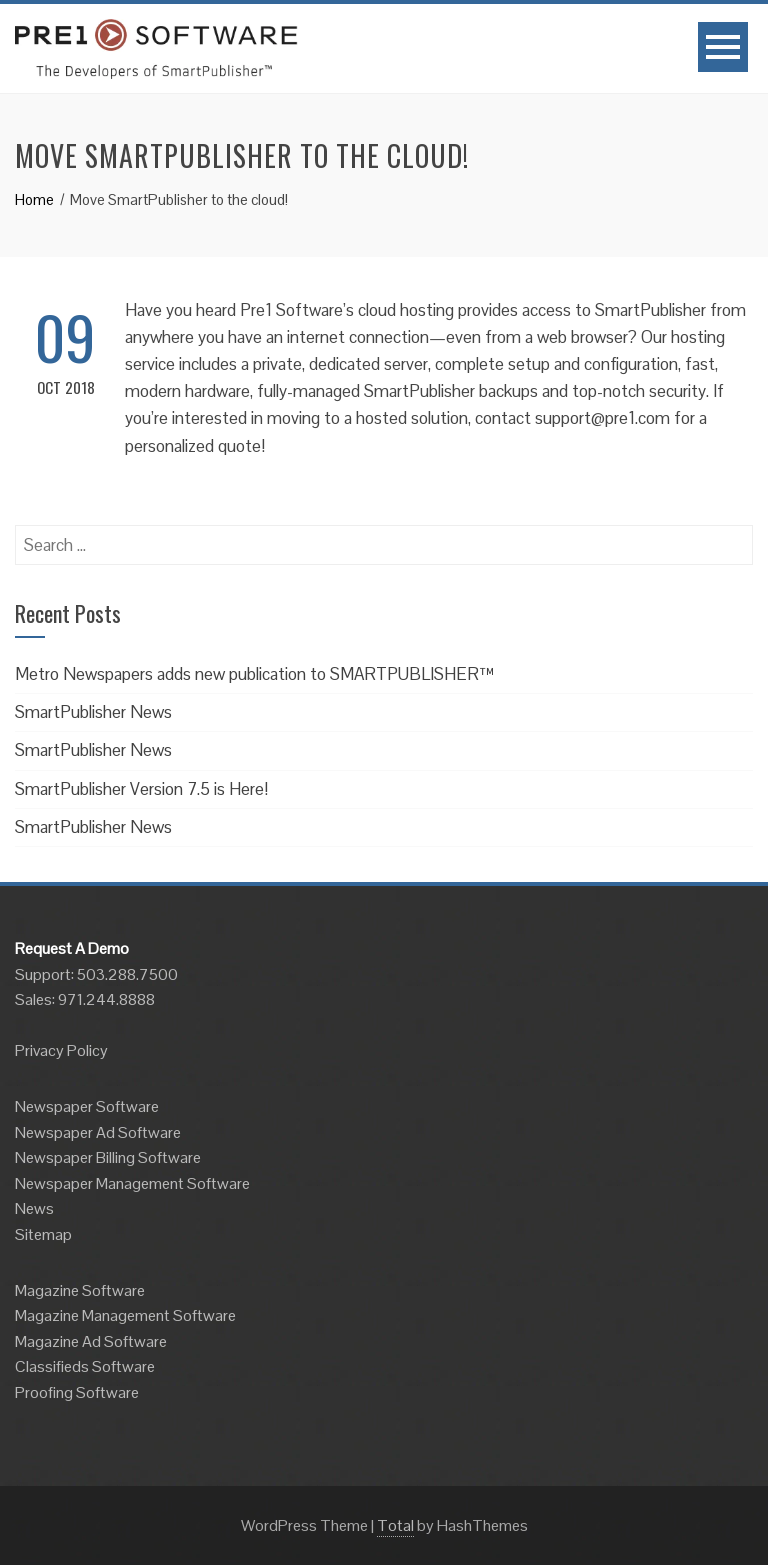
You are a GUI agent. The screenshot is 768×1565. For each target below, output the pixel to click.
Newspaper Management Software (132, 1183)
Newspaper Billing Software (108, 1157)
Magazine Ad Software (91, 1341)
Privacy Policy (61, 1050)
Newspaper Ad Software (98, 1132)
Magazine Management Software (125, 1315)
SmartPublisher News (93, 712)
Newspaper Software (87, 1106)
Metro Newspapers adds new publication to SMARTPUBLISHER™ (254, 674)
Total (395, 1525)
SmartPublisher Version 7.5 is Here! (141, 789)
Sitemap (43, 1234)
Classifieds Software (85, 1366)
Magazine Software (80, 1290)
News (34, 1208)
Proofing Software (77, 1392)
